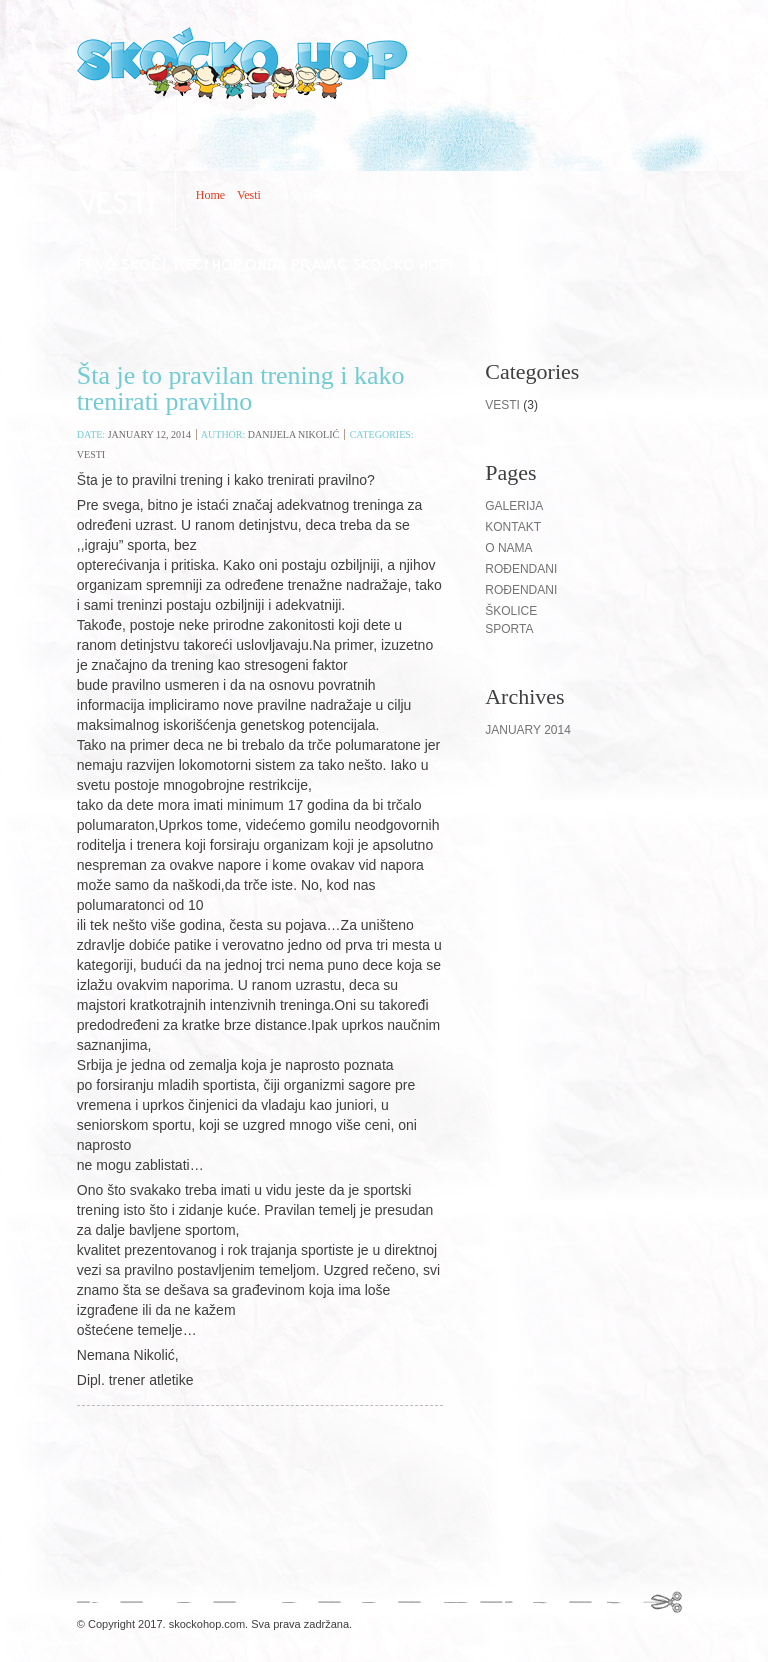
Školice (511, 611)
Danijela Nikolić (293, 434)
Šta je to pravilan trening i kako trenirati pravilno (241, 388)
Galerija (514, 506)
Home (210, 195)
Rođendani (521, 569)
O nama (508, 548)
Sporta (509, 629)
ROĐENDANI (521, 590)
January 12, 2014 (149, 434)
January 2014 (528, 730)
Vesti (249, 195)
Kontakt (513, 527)
